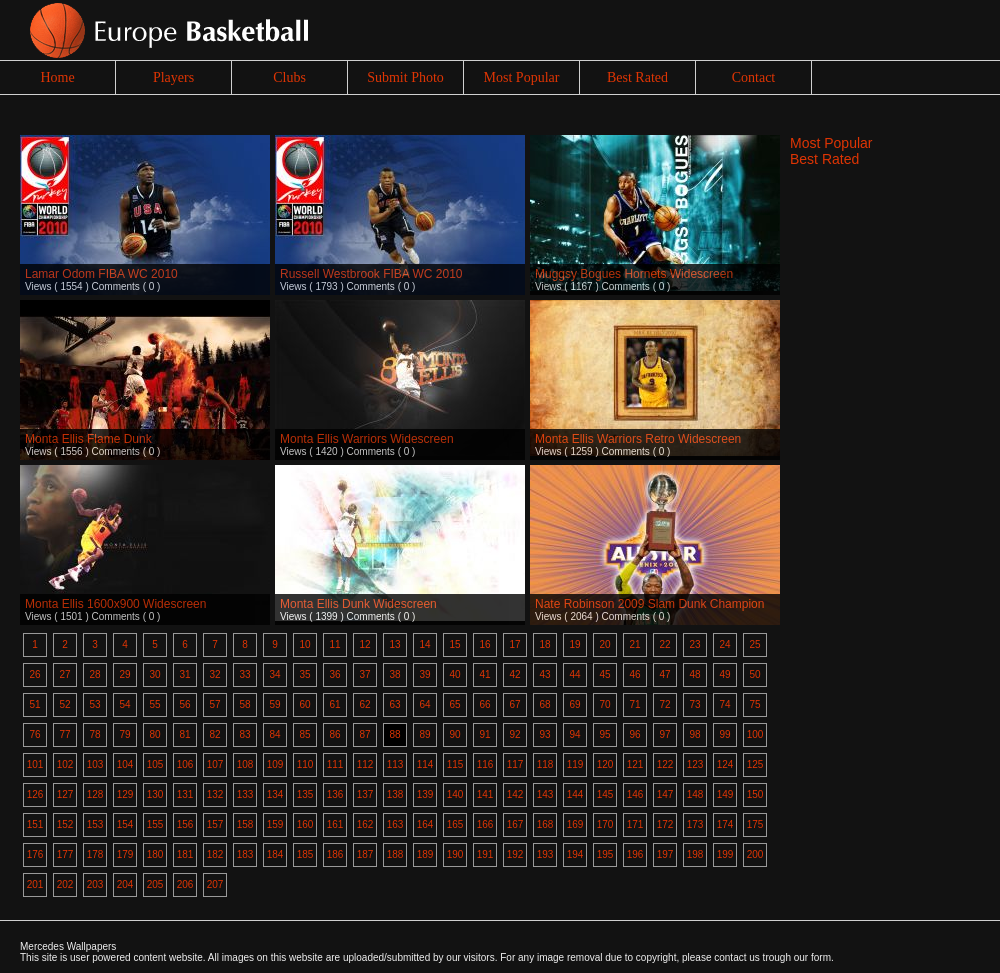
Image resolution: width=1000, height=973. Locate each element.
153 (95, 824)
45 (604, 674)
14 (424, 644)
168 (545, 824)
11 (334, 644)
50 (754, 674)
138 (395, 794)
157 (215, 824)
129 (125, 794)
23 (694, 644)
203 (95, 884)
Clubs (289, 77)
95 (604, 734)
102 (65, 764)
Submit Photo (405, 77)
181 (185, 854)
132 (215, 794)
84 (274, 734)
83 (244, 734)
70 (604, 704)
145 (605, 794)
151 (35, 824)
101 (35, 764)
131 (185, 794)
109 (275, 764)
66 (484, 704)
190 (455, 854)
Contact (754, 77)
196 (635, 854)
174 (725, 824)
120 (605, 764)
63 (394, 704)
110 (305, 764)
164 (425, 824)
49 (724, 674)
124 (725, 764)
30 (154, 674)
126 (35, 794)
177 (65, 854)
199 (725, 854)
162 (365, 824)
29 (124, 674)
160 (305, 824)
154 (125, 824)
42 (514, 674)
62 (364, 704)
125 (755, 764)
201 (35, 884)
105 (155, 764)
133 (245, 794)
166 (485, 824)
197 (665, 854)
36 (334, 674)
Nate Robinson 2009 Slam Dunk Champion (649, 604)
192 (515, 854)
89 (424, 734)
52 (64, 704)
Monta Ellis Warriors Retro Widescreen (638, 439)
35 (304, 674)
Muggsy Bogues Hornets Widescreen (634, 274)
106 (185, 764)
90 (454, 734)
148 (695, 794)
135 (305, 794)
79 (124, 734)
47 (664, 674)
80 (154, 734)
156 (185, 824)
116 (485, 764)
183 (245, 854)
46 (634, 674)
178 (95, 854)
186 (335, 854)
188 (395, 854)
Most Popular (522, 77)
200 (755, 854)
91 (484, 734)
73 (694, 704)
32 (214, 674)
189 (425, 854)
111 (335, 764)
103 (95, 764)
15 (454, 644)
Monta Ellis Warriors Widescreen (367, 439)
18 (544, 644)
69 (574, 704)
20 (604, 644)
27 (64, 674)
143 (545, 794)
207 (215, 884)
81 (184, 734)
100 (755, 734)
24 (724, 644)
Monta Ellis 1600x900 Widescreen (115, 604)
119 (575, 764)
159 (275, 824)
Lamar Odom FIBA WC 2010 (101, 274)
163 (395, 824)
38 (394, 674)
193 (545, 854)
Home (57, 77)
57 (214, 704)
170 (605, 824)
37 (364, 674)
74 (724, 704)
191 (485, 854)
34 (274, 674)
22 (664, 644)
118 (545, 764)
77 (64, 734)
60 (304, 704)
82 (214, 734)
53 (94, 704)
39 (424, 674)
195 (605, 854)
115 (455, 764)
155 (155, 824)
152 (65, 824)
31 (184, 674)
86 (334, 734)
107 (215, 764)
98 (694, 734)
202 (65, 884)
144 (575, 794)
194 (575, 854)
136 (335, 794)
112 (365, 764)
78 (94, 734)
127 (65, 794)
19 (574, 644)
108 (245, 764)
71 (634, 704)
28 (94, 674)
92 (514, 734)
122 (665, 764)
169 (575, 824)
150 (755, 794)
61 (334, 704)
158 (245, 824)
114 (425, 764)
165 (455, 824)
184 (275, 854)
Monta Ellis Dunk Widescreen (358, 604)
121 (635, 764)
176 (35, 854)
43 (544, 674)
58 (244, 704)
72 (664, 704)
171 (635, 824)
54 (124, 704)
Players (173, 77)
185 (305, 854)
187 (365, 854)
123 (695, 764)
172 (665, 824)
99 (724, 734)
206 (185, 884)
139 (425, 794)
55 (154, 704)
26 (34, 674)
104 (125, 764)
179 (125, 854)
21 (634, 644)
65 (454, 704)
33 (244, 674)
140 (455, 794)
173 (695, 824)
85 (304, 734)
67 (514, 704)
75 (754, 704)
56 (184, 704)
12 (364, 644)
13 (394, 644)
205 (155, 884)
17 (514, 644)
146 (635, 794)
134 (275, 794)
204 (125, 884)
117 (515, 764)
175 (755, 824)
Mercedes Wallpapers (68, 946)
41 (484, 674)
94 (574, 734)
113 (395, 764)
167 (515, 824)
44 (574, 674)
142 (515, 794)
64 (424, 704)
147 (665, 794)
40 (454, 674)
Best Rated (637, 77)
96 (634, 734)
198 (695, 854)
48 (694, 674)
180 (155, 854)
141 (485, 794)
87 (364, 734)
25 (754, 644)
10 (304, 644)
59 (274, 704)
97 (664, 734)
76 (34, 734)
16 (484, 644)
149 (725, 794)
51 (34, 704)
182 (215, 854)
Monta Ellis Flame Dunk (88, 439)
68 (544, 704)
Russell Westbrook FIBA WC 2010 (371, 274)
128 (95, 794)
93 (544, 734)
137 (365, 794)
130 (155, 794)
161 (335, 824)
